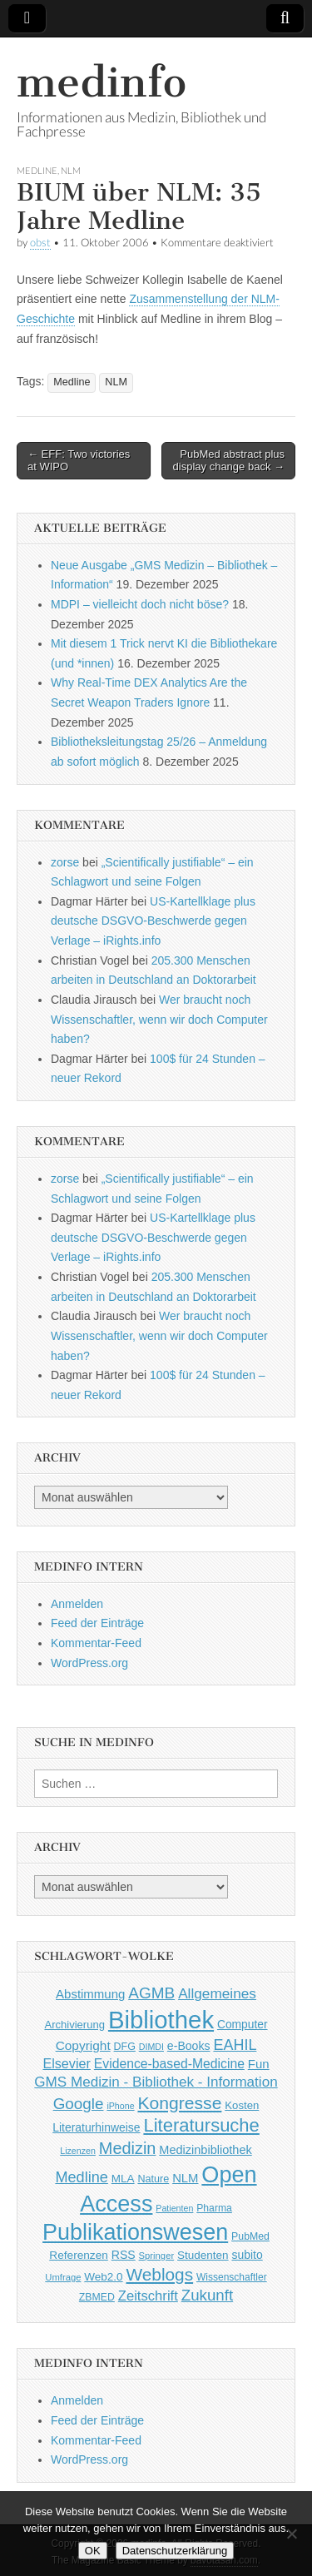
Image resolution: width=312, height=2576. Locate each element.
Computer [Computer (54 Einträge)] (242, 2024)
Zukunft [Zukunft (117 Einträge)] (207, 2295)
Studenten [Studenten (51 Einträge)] (203, 2255)
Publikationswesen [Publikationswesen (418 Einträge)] (135, 2232)
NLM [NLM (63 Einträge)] (185, 2178)
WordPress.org (89, 1663)
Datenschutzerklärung (174, 2550)
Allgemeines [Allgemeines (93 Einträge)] (217, 1993)
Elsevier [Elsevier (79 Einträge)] (66, 2063)
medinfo (101, 82)
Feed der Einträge (97, 1623)
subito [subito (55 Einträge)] (246, 2254)
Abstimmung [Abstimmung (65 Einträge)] (90, 1994)
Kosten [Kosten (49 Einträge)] (242, 2105)
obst (40, 242)
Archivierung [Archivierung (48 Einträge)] (74, 2024)
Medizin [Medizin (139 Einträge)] (127, 2148)
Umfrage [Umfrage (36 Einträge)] (63, 2277)
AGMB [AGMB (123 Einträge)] (151, 1993)
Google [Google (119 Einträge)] (78, 2103)
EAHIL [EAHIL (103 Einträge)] (234, 2045)
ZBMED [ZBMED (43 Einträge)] (97, 2297)
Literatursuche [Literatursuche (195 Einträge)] (201, 2125)
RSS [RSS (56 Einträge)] (123, 2254)
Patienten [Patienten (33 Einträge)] (174, 2208)
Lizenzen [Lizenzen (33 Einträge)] (78, 2151)
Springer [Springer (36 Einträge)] (157, 2256)
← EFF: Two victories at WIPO (78, 461)
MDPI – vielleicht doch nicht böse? (140, 604)
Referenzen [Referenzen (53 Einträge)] (78, 2255)
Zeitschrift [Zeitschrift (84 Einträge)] (148, 2296)
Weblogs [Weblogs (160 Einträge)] (160, 2274)
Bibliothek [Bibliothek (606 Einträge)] (161, 2019)
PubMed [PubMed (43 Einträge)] (250, 2236)
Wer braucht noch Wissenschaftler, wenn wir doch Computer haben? (159, 1019)
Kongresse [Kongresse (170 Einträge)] (179, 2102)
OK (93, 2550)
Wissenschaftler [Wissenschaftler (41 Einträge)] (231, 2277)
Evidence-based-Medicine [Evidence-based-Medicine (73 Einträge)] (169, 2064)
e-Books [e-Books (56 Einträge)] (188, 2045)
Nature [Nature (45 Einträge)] (153, 2179)
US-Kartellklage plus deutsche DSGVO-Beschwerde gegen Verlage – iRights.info (153, 921)
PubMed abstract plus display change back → (229, 461)
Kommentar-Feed (96, 1643)
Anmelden (77, 1604)
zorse (65, 862)
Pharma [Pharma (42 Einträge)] (214, 2208)
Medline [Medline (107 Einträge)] (81, 2177)
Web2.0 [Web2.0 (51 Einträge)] (103, 2277)
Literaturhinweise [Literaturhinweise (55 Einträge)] (96, 2127)
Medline (37, 170)
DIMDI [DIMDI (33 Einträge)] (151, 2047)
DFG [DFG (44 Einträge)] (125, 2046)
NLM (71, 170)
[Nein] (291, 2533)
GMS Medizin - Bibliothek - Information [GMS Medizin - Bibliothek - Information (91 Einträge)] (155, 2082)
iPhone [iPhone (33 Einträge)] (120, 2106)
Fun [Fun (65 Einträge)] (259, 2064)
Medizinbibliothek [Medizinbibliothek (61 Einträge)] (205, 2150)
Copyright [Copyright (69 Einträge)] (83, 2045)
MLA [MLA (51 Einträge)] (123, 2178)
